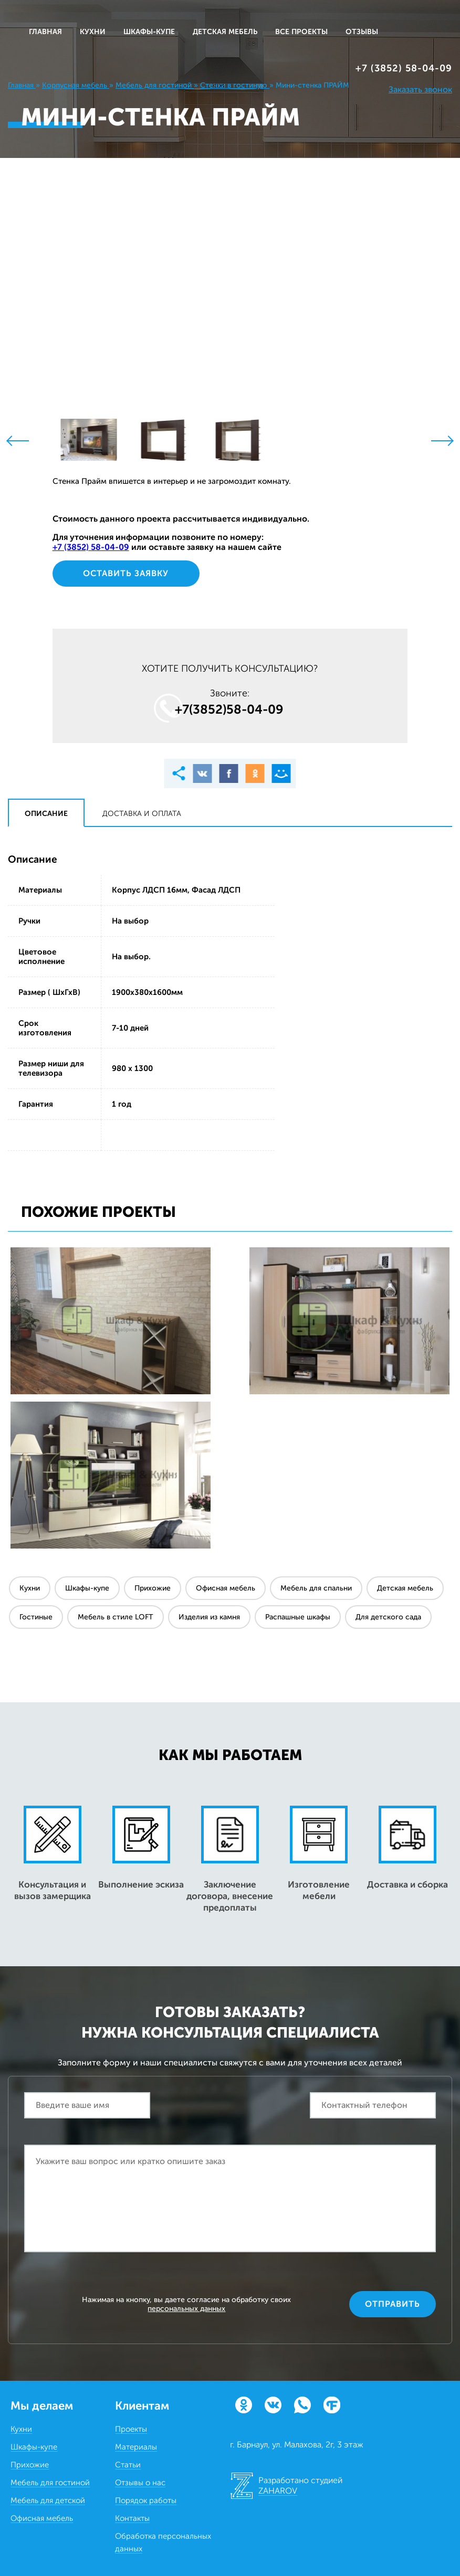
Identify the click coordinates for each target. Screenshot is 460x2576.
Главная (45, 31)
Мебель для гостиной (50, 2482)
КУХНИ (93, 31)
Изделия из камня (209, 1617)
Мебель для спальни (316, 1588)
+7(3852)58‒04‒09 (229, 709)
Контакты (132, 2518)
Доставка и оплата (141, 813)
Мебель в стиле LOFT (115, 1617)
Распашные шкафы (297, 1617)
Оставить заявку (126, 573)
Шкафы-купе (87, 1588)
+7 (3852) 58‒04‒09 (404, 68)
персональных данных (186, 2308)
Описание (46, 813)
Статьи (128, 2464)
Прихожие (152, 1588)
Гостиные (36, 1617)
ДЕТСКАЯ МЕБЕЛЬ (225, 31)
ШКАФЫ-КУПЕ (149, 31)
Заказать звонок (420, 89)
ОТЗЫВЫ (362, 31)
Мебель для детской (48, 2500)
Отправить (392, 2304)
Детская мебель (405, 1588)
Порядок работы (145, 2500)
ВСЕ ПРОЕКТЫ (301, 31)
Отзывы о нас (140, 2482)
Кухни (29, 1588)
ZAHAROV (277, 2491)
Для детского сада (388, 1617)
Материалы (136, 2447)
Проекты (131, 2429)
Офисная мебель (225, 1588)
